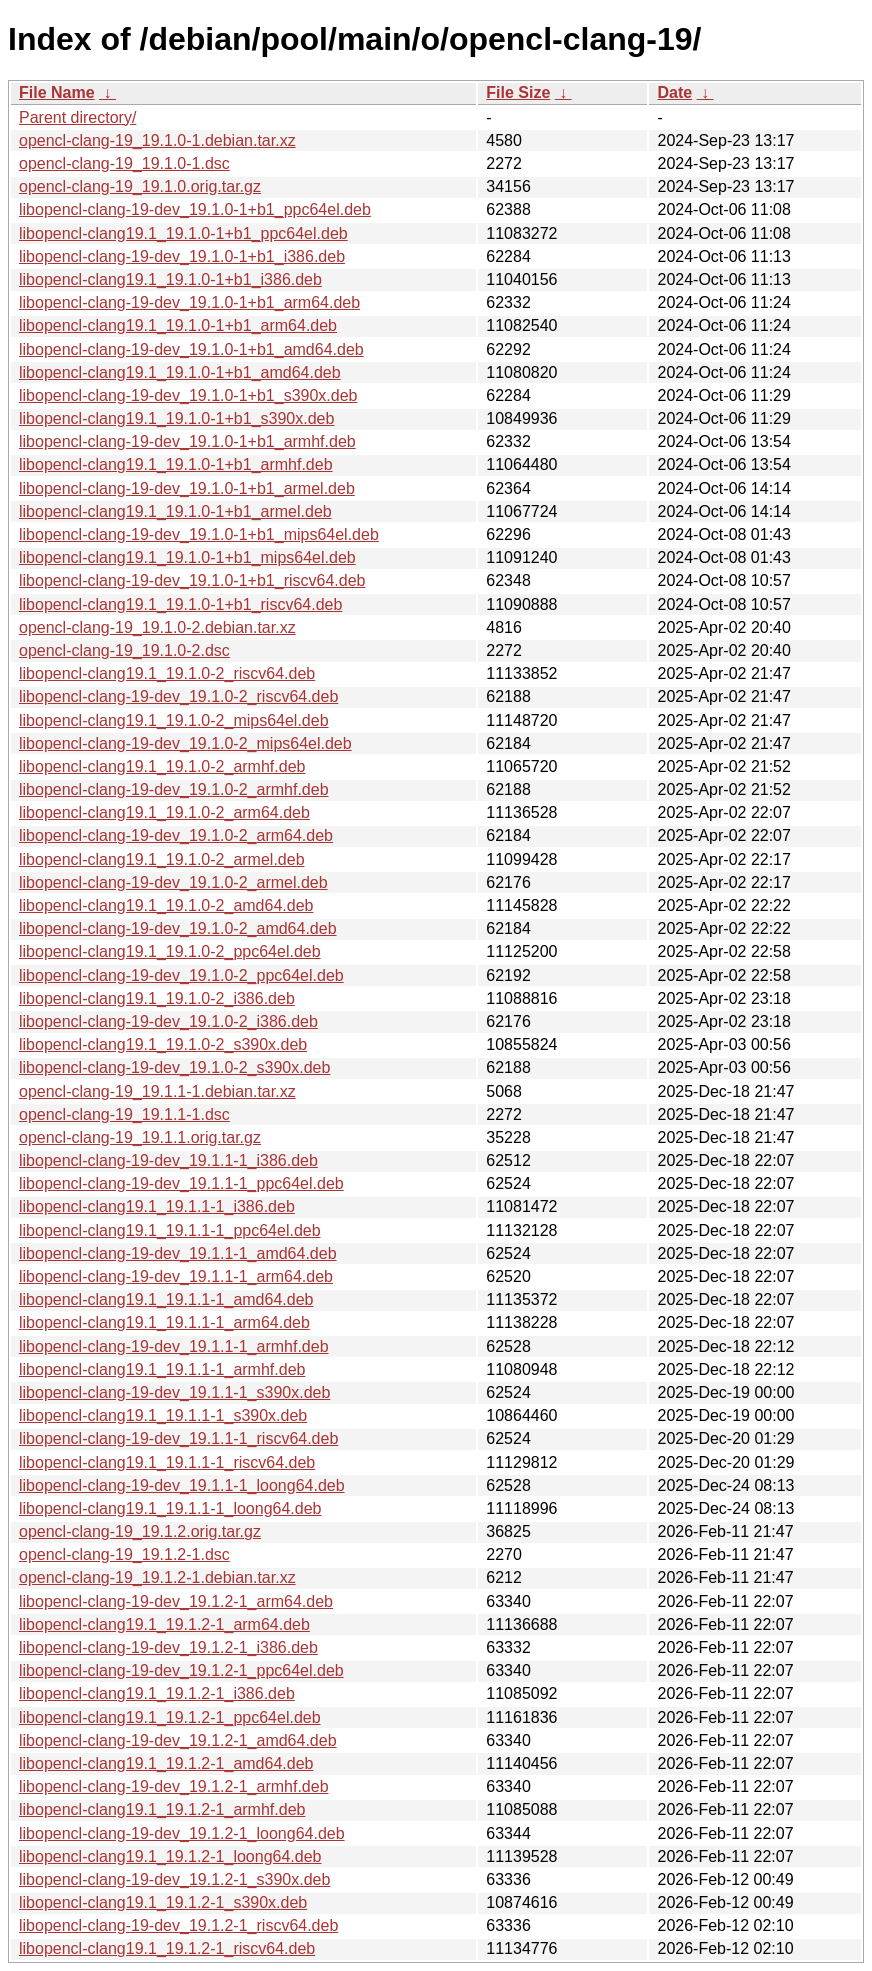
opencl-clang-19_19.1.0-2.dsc (124, 650)
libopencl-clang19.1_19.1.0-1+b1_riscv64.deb (180, 604)
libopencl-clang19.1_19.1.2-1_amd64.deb (166, 1763)
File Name (57, 92)
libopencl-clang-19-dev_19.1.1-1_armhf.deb (174, 1346)
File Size (518, 92)
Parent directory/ (77, 117)
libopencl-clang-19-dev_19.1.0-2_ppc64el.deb (181, 975)
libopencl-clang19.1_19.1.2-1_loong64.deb (170, 1856)
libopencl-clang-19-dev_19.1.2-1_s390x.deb (174, 1879)
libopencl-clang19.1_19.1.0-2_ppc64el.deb (170, 951)
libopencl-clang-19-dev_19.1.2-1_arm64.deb (176, 1601)
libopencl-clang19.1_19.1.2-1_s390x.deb (163, 1902)
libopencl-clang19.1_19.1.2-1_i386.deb (157, 1693)
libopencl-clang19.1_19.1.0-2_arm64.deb (164, 812)
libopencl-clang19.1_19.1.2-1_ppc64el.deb (170, 1717)
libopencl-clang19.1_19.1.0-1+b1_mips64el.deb (187, 557)
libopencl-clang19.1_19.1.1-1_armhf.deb (162, 1369)
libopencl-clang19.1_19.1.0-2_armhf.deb (162, 766)
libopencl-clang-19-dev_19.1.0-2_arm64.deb (176, 835)
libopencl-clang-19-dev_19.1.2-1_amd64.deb (178, 1740)
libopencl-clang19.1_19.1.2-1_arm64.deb (164, 1624)
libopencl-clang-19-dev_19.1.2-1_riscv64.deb (178, 1925)
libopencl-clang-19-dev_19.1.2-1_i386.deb (168, 1647)
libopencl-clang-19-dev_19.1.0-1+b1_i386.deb (182, 256)
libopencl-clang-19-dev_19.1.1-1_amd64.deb (178, 1253)
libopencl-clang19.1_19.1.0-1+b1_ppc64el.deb (183, 233)
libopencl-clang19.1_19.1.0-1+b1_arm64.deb (178, 325)
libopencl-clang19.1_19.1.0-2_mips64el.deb (174, 720)
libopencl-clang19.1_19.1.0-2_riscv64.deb (167, 673)
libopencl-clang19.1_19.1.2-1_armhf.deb (162, 1809)
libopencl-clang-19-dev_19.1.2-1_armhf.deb (174, 1786)
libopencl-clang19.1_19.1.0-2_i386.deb (157, 998)
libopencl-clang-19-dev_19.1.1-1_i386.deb (168, 1160)
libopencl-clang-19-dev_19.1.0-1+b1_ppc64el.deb (195, 209)
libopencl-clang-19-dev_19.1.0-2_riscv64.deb (178, 696)
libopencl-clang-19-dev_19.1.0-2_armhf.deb (174, 789)
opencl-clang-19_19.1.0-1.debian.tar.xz (157, 140)
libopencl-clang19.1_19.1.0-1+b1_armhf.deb (176, 464)
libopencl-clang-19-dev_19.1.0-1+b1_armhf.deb (187, 441)
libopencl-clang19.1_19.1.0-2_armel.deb (162, 859)
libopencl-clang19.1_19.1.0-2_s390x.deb (163, 1044)
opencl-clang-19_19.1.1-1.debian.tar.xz (157, 1091)
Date (674, 92)
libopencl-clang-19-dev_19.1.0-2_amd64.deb (178, 928)
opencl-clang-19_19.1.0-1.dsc (124, 163)
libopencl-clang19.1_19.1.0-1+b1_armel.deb (175, 511)
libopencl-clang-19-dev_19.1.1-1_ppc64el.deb (181, 1183)
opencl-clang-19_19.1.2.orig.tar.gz (140, 1531)
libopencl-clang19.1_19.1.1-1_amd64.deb (166, 1299)
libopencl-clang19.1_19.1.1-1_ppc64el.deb (170, 1230)
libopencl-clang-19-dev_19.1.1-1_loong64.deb (182, 1485)
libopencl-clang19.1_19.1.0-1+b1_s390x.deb (176, 418)
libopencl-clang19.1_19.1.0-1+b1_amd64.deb (180, 372)
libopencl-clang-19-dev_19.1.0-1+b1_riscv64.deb (192, 580)
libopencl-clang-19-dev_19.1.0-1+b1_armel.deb (187, 488)
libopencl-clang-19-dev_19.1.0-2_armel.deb (173, 882)
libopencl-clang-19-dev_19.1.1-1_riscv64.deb (178, 1438)
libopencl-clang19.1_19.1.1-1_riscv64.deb (167, 1462)
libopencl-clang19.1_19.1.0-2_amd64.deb (166, 905)
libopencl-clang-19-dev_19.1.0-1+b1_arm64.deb (189, 302)
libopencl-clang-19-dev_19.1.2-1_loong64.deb (182, 1833)
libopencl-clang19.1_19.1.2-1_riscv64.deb (167, 1948)
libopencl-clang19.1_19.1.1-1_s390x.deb (163, 1415)
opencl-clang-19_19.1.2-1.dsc (124, 1554)
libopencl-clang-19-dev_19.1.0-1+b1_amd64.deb (191, 349)
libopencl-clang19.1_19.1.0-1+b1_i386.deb (170, 279)
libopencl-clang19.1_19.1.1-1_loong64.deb (170, 1508)
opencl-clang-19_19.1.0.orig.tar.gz (140, 186)
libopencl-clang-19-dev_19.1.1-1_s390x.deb (174, 1392)
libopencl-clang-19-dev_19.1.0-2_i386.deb (168, 1021)
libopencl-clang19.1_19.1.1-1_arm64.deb (164, 1322)
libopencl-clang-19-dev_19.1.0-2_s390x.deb (174, 1067)
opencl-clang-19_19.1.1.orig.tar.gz (140, 1137)
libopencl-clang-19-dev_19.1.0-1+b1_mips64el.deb (199, 534)
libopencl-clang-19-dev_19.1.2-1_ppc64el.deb (181, 1670)
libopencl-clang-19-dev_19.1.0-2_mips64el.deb (185, 743)
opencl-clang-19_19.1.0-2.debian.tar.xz (157, 627)
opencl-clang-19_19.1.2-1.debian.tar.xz (157, 1577)
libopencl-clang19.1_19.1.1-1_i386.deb (157, 1206)
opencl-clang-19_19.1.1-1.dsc (124, 1114)
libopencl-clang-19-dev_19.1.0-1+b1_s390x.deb (188, 395)
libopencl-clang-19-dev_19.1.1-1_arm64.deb (176, 1276)
